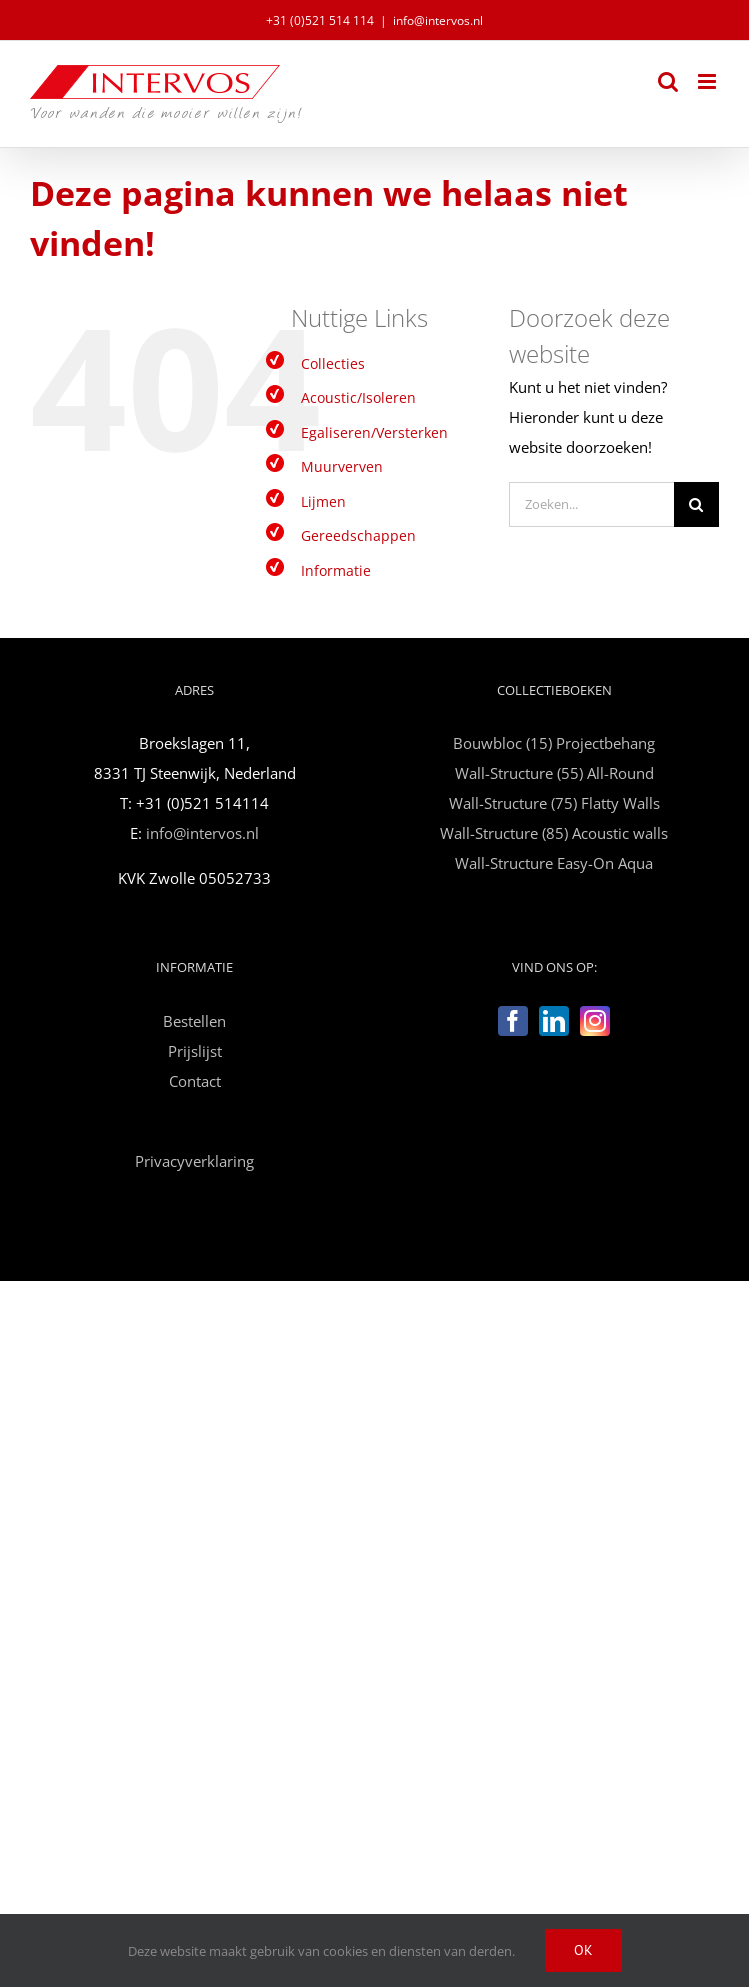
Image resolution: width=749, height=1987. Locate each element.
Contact (195, 1081)
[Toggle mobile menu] (708, 81)
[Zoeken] (696, 504)
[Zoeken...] (591, 504)
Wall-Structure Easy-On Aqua (554, 863)
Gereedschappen (358, 535)
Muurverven (342, 466)
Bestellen (194, 1021)
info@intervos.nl (438, 20)
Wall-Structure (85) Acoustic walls (554, 833)
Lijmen (323, 501)
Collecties (333, 363)
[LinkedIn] (554, 1021)
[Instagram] (595, 1021)
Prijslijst (195, 1051)
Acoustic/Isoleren (358, 397)
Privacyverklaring (194, 1161)
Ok (583, 1950)
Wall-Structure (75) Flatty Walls (554, 803)
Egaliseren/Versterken (374, 432)
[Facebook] (513, 1021)
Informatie (336, 570)
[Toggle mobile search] (668, 81)
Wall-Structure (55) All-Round (554, 773)
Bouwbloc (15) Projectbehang (554, 743)
